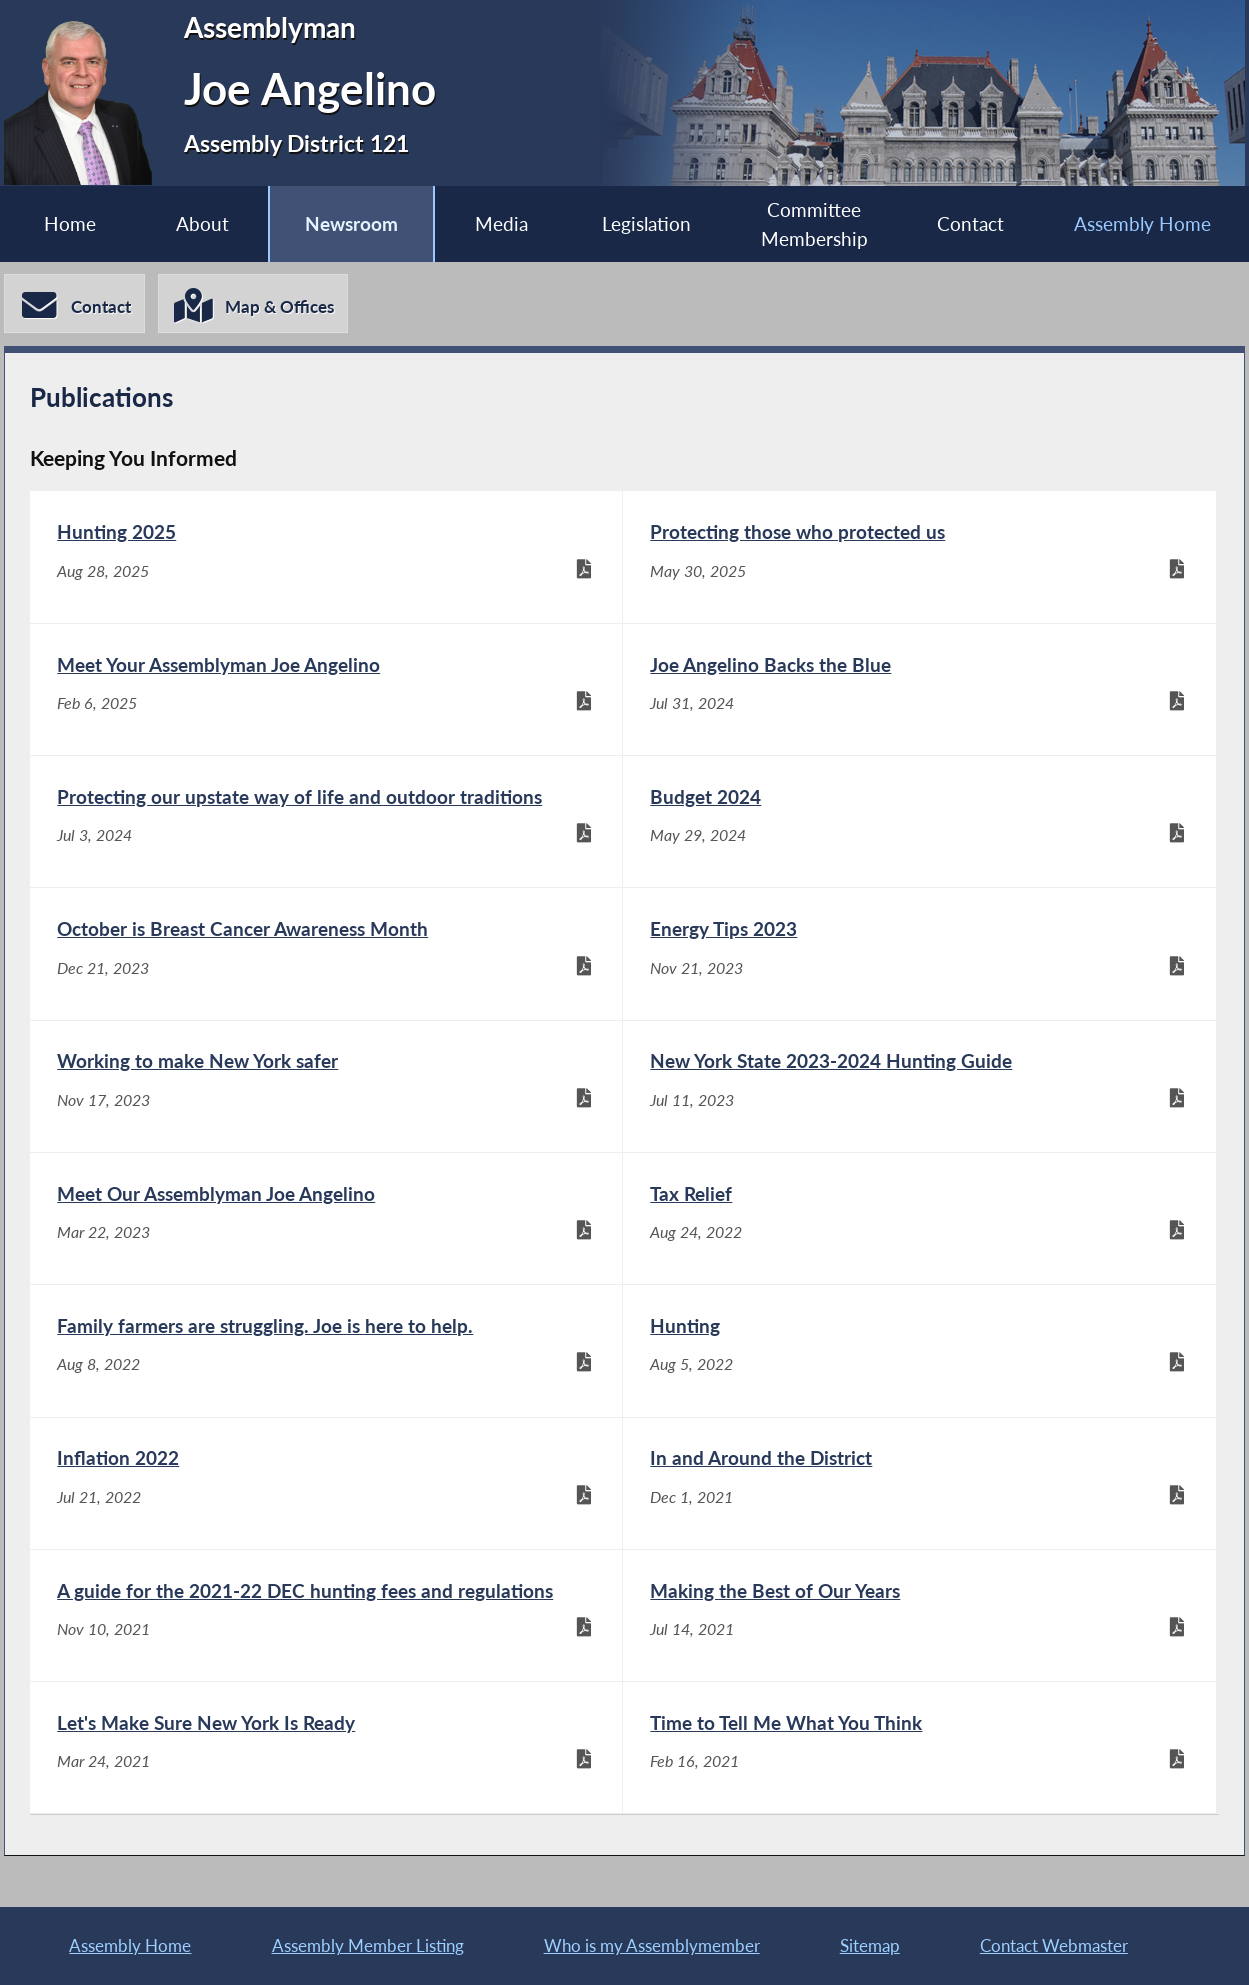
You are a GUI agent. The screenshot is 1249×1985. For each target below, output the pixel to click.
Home (70, 223)
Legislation (646, 223)
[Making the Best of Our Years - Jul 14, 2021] (919, 1615)
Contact (970, 223)
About (202, 223)
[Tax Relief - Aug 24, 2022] (919, 1218)
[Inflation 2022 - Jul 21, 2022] (326, 1483)
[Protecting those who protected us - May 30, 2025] (919, 556)
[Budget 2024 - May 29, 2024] (919, 821)
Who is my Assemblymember (652, 1945)
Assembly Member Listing (368, 1945)
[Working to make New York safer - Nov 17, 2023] (326, 1086)
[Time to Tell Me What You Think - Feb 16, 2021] (919, 1747)
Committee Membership (814, 224)
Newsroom (351, 223)
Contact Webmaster (1054, 1945)
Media (501, 223)
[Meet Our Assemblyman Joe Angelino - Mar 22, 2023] (326, 1218)
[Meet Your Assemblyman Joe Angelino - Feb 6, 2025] (326, 689)
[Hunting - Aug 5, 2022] (919, 1350)
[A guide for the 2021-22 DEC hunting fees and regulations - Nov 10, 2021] (326, 1615)
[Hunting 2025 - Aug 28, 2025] (326, 556)
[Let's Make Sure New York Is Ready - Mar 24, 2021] (326, 1747)
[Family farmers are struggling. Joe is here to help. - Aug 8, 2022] (326, 1350)
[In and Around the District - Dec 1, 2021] (919, 1483)
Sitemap (870, 1945)
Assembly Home (1142, 223)
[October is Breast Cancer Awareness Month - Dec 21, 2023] (326, 953)
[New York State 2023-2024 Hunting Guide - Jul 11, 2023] (919, 1086)
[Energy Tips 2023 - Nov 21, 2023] (919, 953)
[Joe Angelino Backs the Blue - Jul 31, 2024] (919, 689)
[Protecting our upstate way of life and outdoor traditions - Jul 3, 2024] (326, 821)
